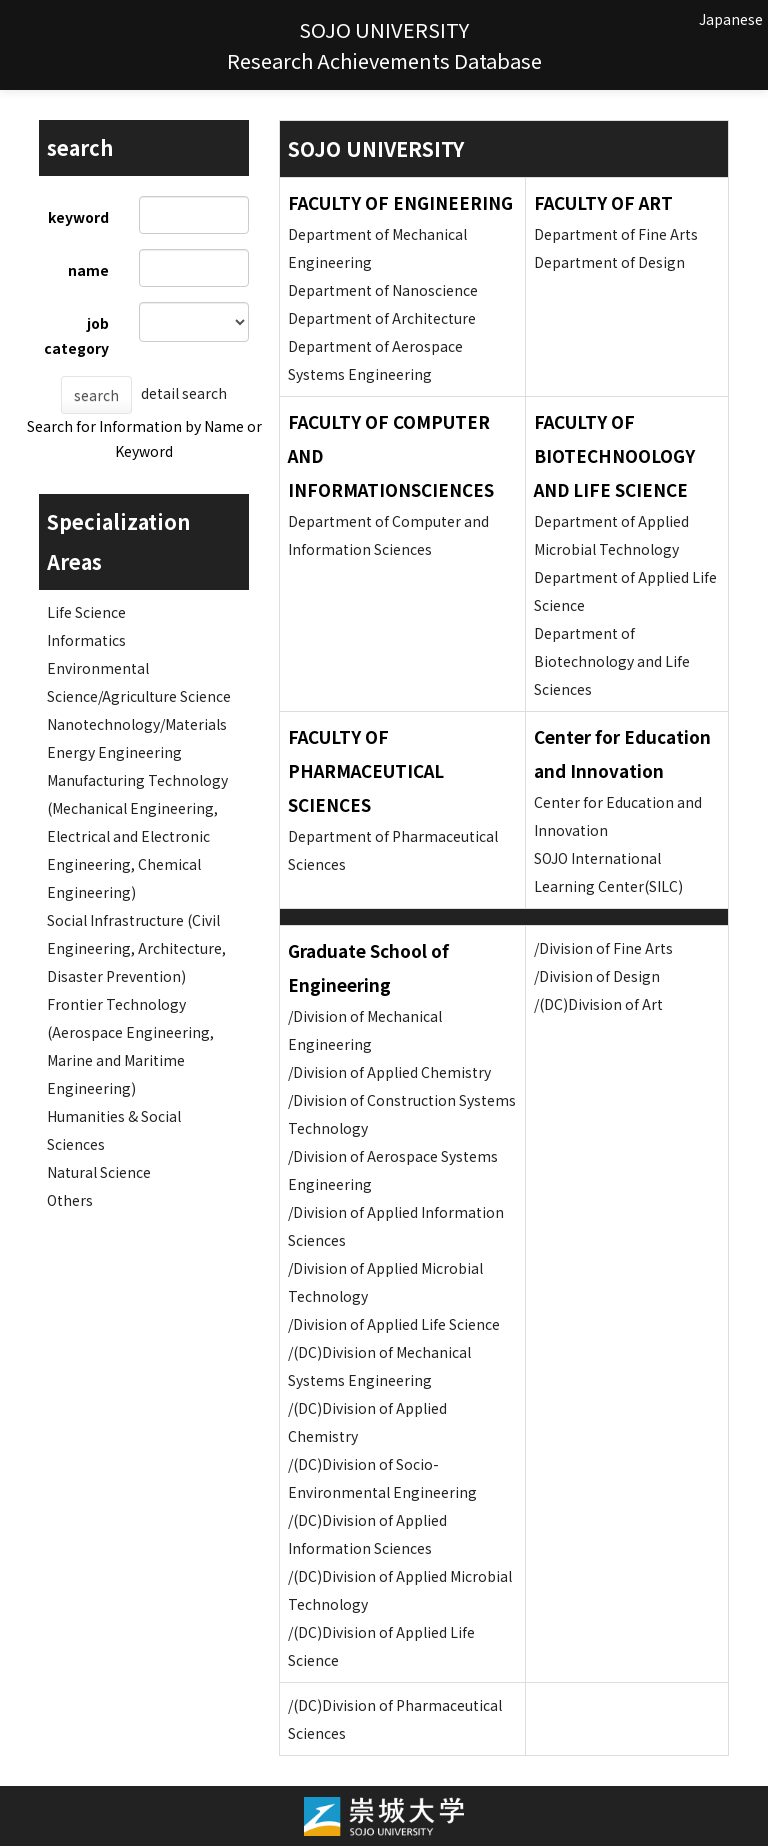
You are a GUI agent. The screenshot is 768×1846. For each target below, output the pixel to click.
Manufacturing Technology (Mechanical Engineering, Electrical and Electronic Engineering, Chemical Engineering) (137, 836)
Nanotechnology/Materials (137, 724)
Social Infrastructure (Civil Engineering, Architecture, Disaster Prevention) (136, 948)
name (88, 270)
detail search (184, 393)
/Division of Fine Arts (603, 948)
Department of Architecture (382, 318)
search (96, 395)
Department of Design (609, 262)
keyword (78, 217)
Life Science (86, 612)
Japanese (731, 19)
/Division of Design (597, 976)
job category (76, 335)
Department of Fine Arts (616, 234)
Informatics (86, 640)
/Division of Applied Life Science (394, 1324)
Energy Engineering (114, 752)
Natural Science (99, 1172)
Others (70, 1200)
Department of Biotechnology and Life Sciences (612, 661)
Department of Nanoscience (383, 290)
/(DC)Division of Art (598, 1004)
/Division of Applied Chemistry (389, 1072)
